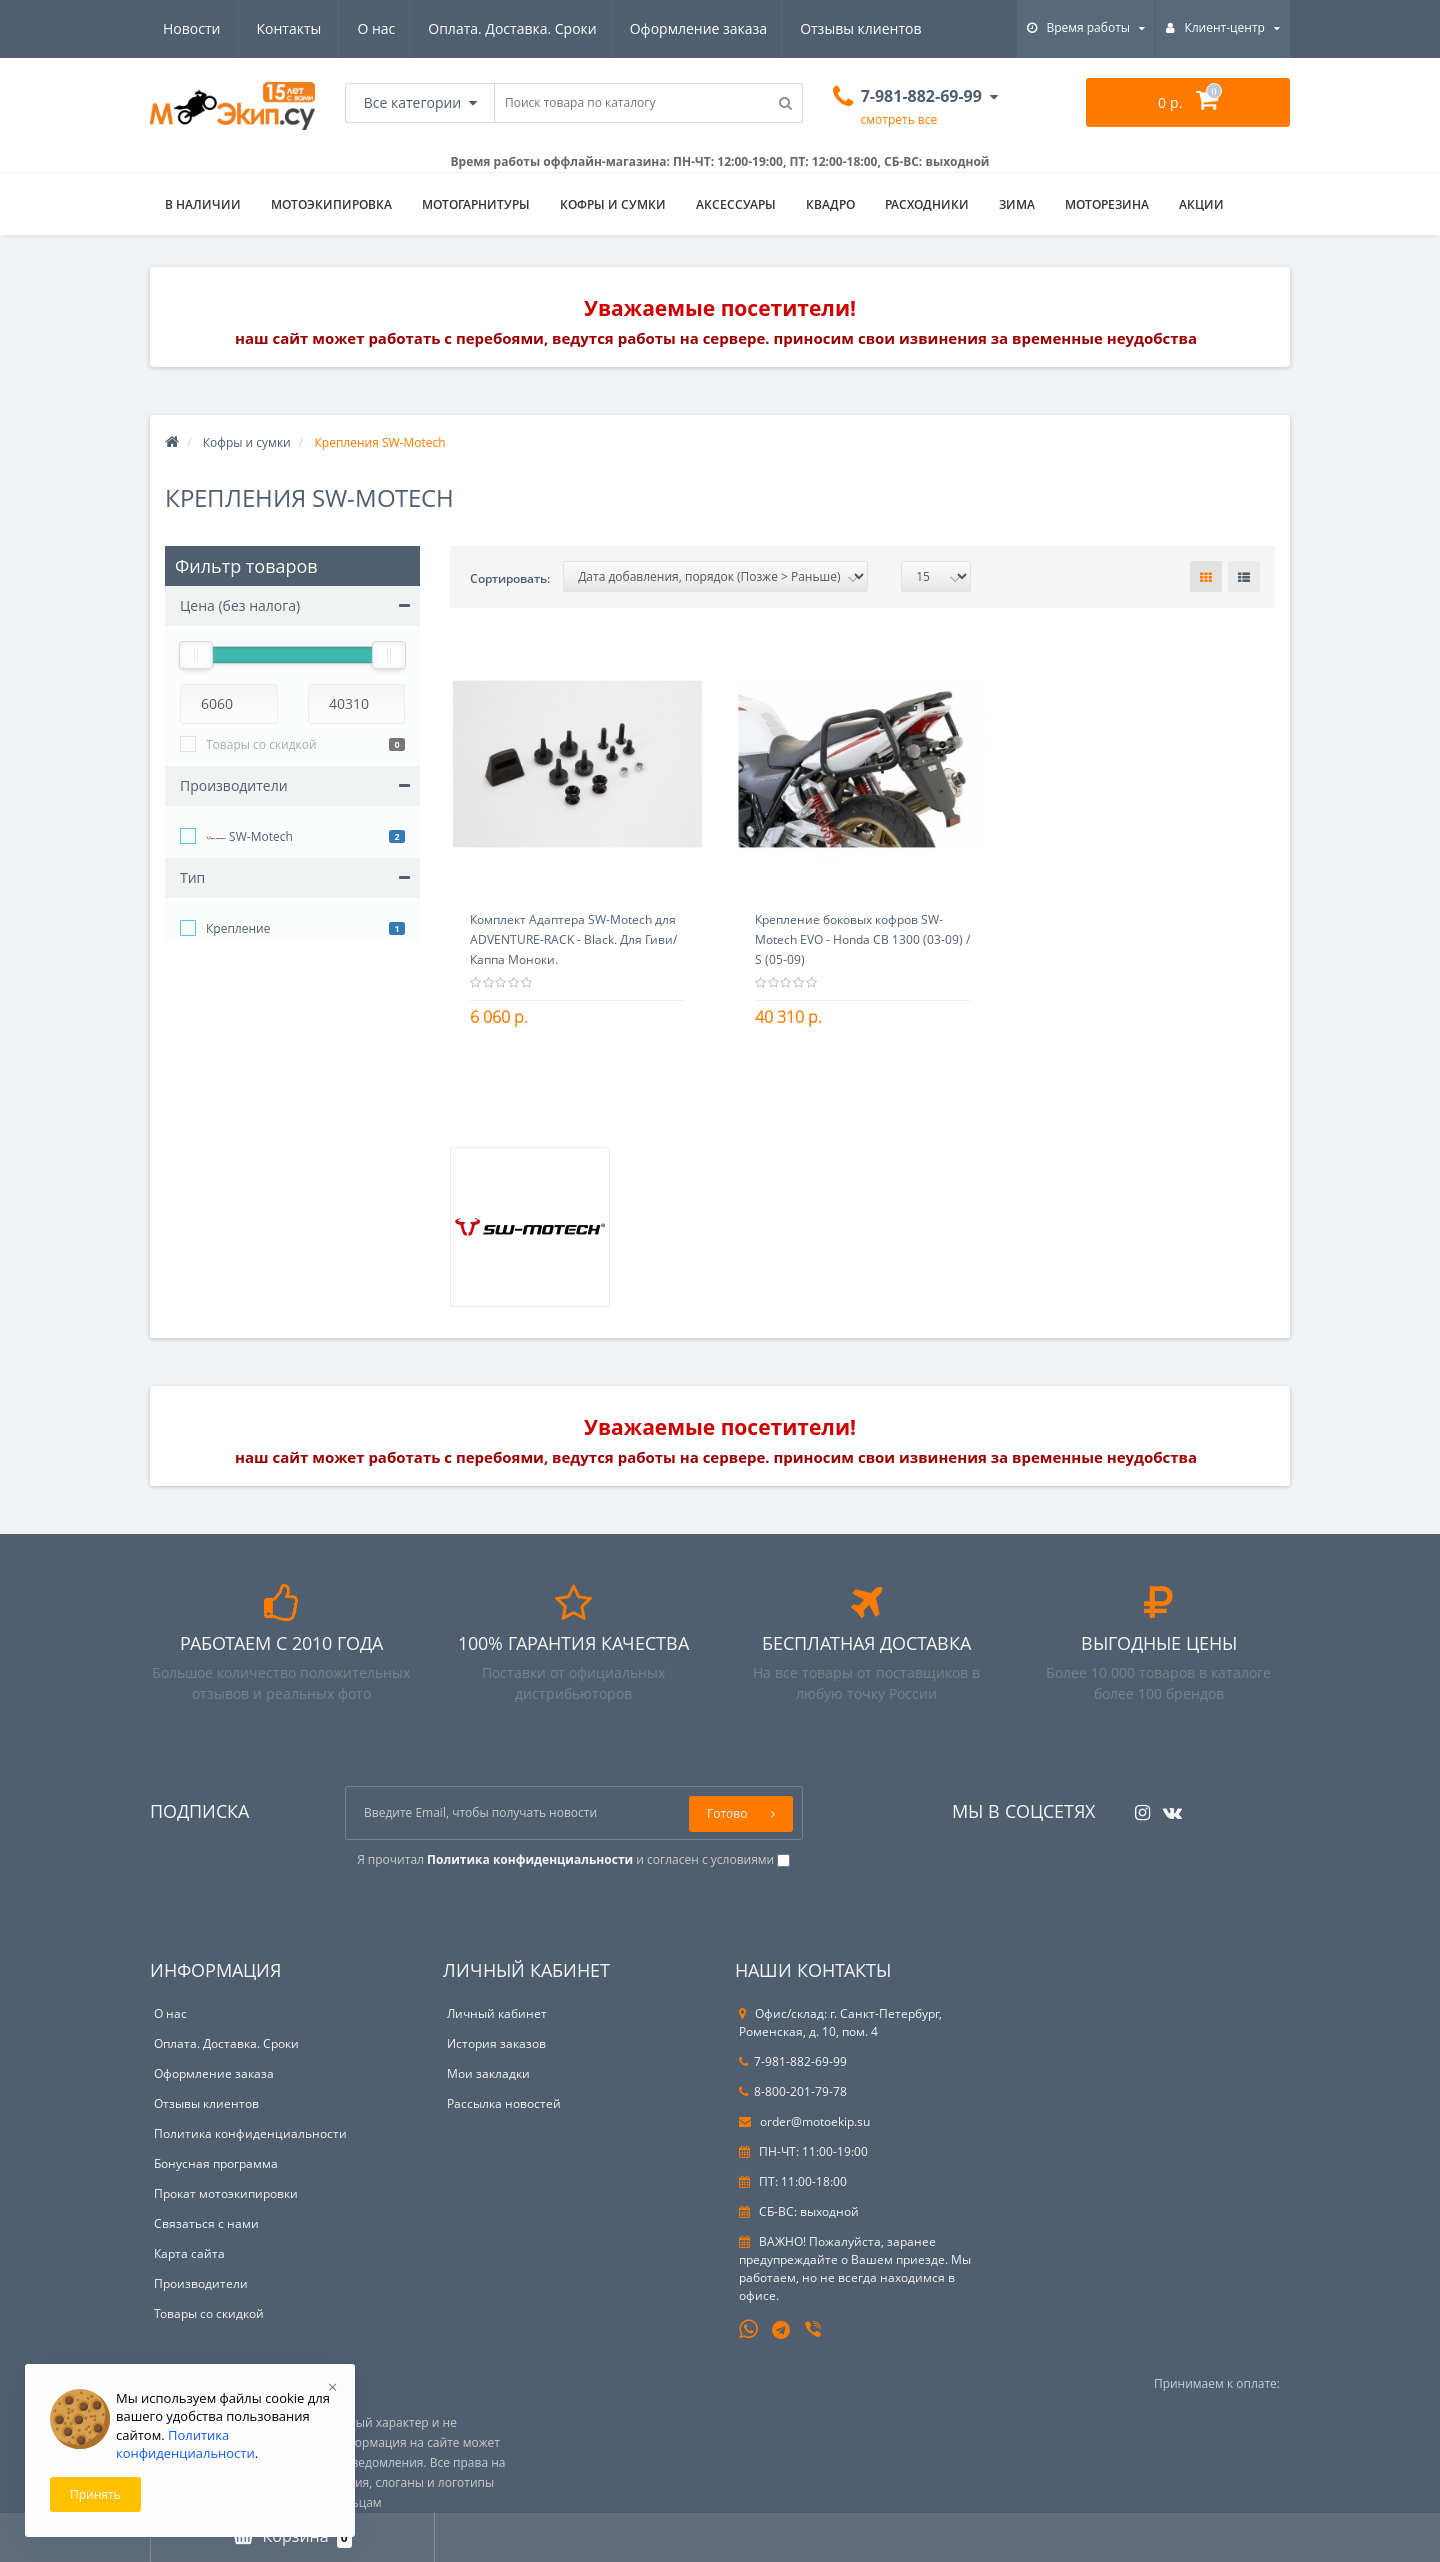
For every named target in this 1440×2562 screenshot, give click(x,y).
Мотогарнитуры (476, 204)
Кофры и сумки (613, 204)
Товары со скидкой (261, 744)
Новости (801, 28)
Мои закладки (488, 2073)
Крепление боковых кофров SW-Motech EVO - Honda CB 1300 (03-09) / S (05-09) (862, 939)
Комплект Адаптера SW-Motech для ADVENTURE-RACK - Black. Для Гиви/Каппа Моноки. (573, 939)
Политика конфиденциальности (250, 2133)
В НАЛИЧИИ (203, 204)
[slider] (196, 655)
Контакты (898, 28)
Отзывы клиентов (675, 28)
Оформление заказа (510, 28)
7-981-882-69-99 (793, 2061)
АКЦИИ (1201, 204)
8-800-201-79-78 (793, 2091)
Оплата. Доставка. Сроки (321, 28)
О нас (182, 28)
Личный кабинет (497, 2013)
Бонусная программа (216, 2163)
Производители (201, 2283)
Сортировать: (510, 578)
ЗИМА (1017, 204)
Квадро (830, 204)
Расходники (927, 204)
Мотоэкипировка (331, 204)
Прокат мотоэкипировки (226, 2193)
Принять (95, 2494)
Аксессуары (736, 204)
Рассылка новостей (504, 2103)
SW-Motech (249, 838)
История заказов (496, 2043)
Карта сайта (189, 2253)
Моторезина (1107, 204)
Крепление (238, 928)
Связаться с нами (206, 2223)
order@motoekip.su (804, 2121)
